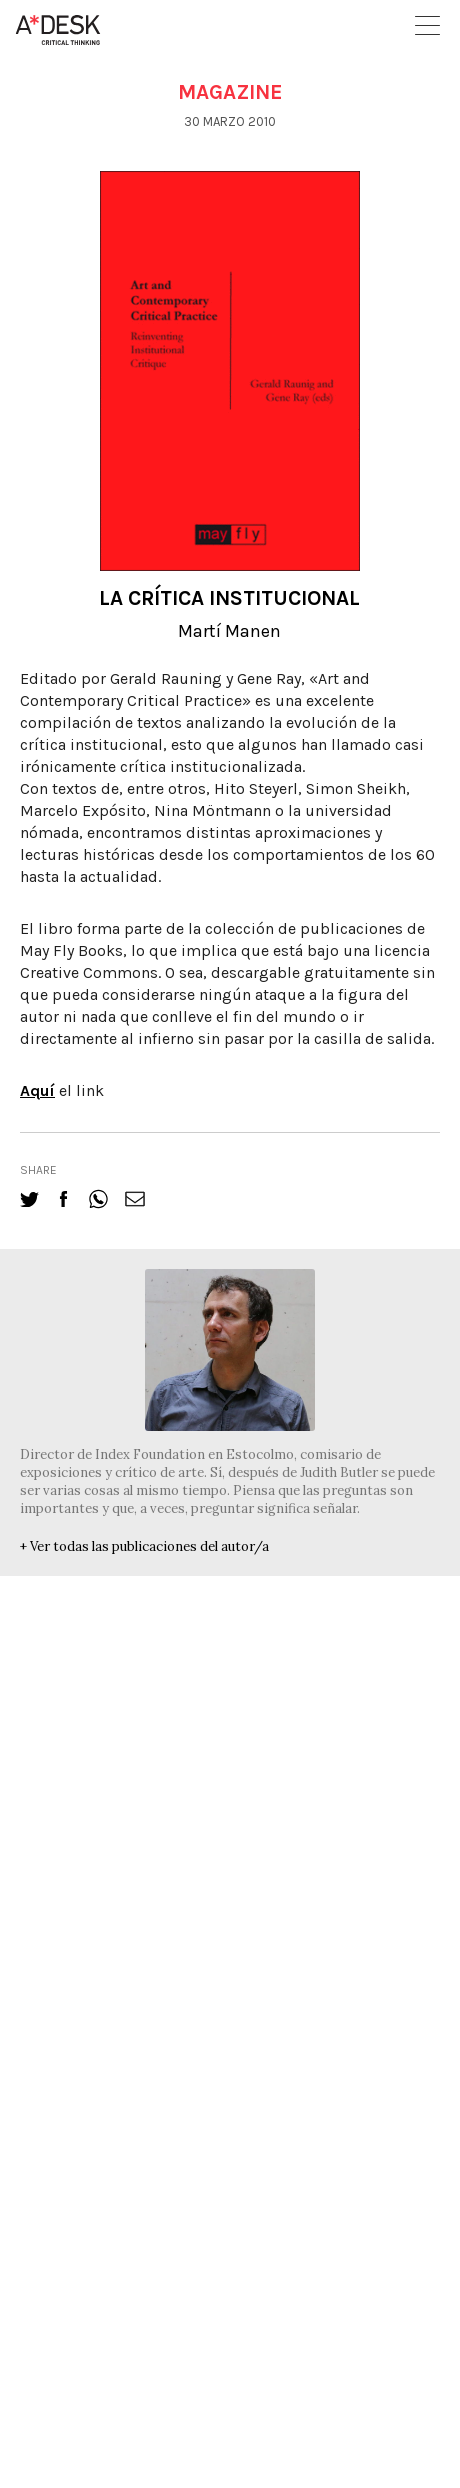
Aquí (37, 1090)
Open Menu (427, 25)
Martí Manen (229, 631)
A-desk (58, 30)
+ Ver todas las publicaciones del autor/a (144, 1546)
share (38, 1170)
